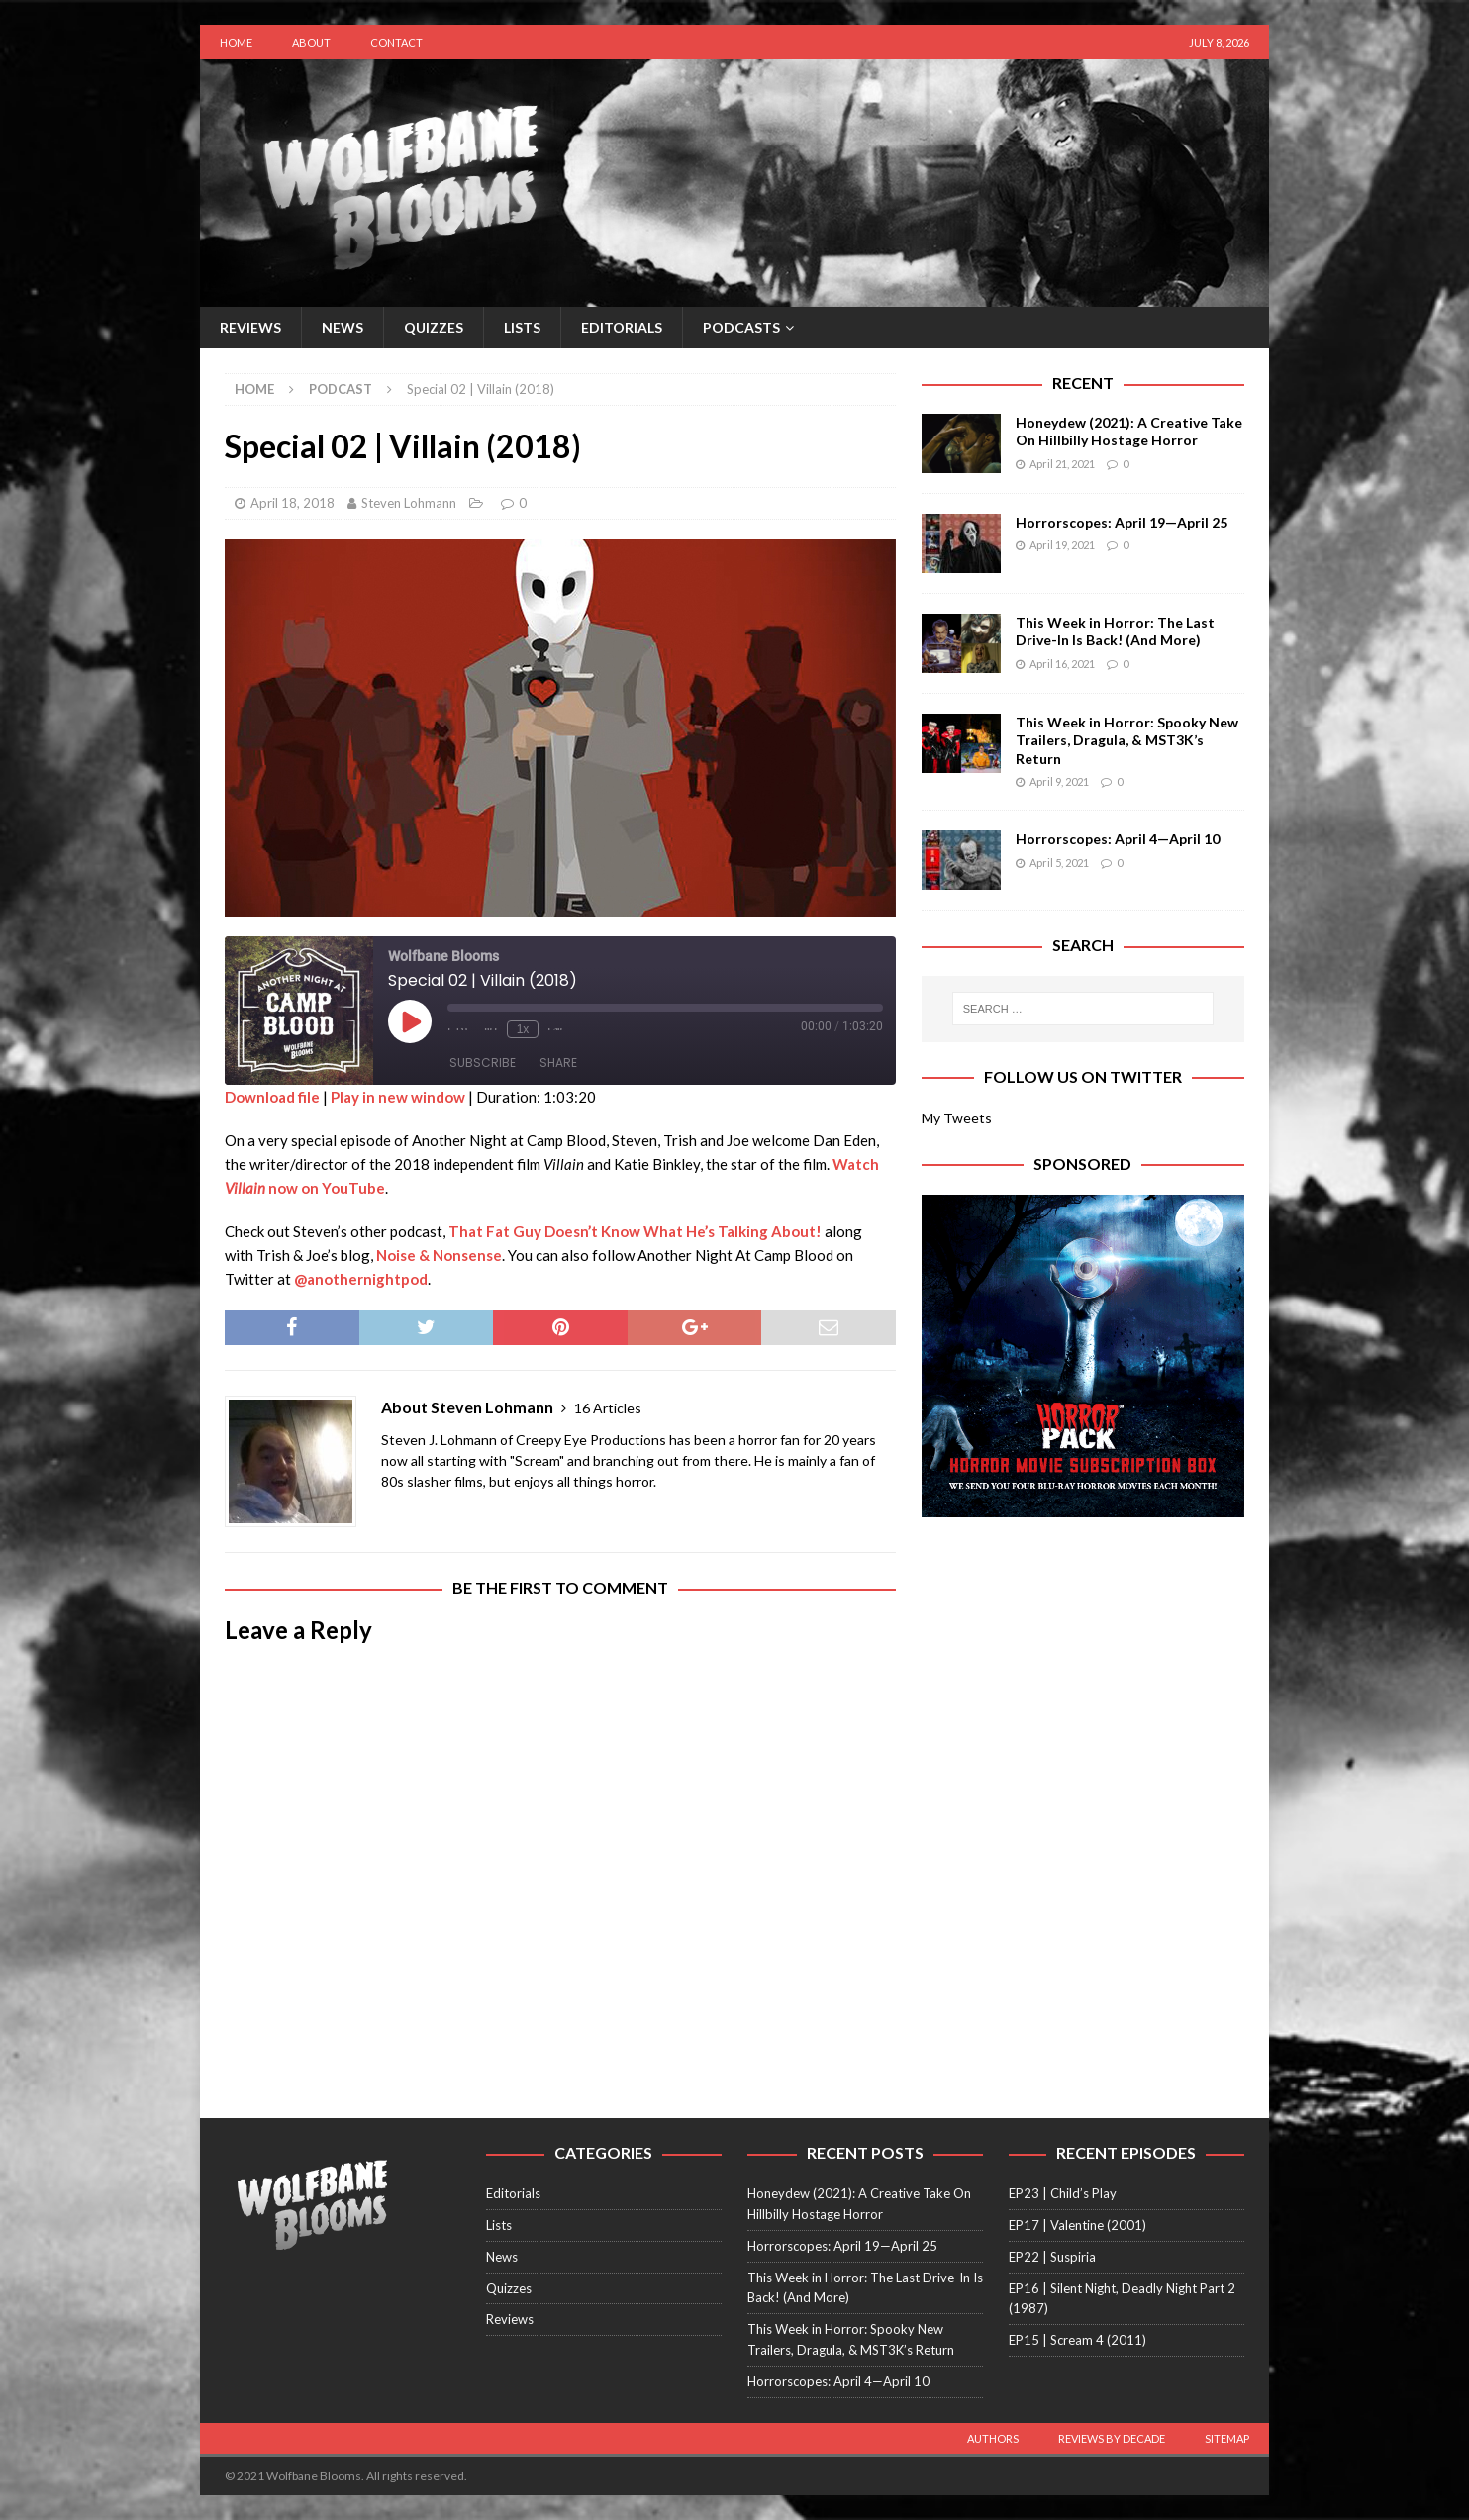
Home (236, 42)
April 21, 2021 (1062, 463)
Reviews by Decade (1111, 2438)
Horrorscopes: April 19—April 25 (1121, 522)
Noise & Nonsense (439, 1255)
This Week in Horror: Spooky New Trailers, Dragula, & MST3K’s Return (1127, 740)
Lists (522, 327)
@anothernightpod (361, 1279)
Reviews (250, 327)
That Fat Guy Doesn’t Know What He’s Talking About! (635, 1231)
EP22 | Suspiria (1052, 2257)
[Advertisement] (1083, 1666)
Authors (993, 2438)
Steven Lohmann (408, 503)
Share (558, 1062)
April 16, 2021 (1062, 663)
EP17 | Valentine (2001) (1077, 2225)
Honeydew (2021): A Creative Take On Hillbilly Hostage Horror (1129, 431)
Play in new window (398, 1097)
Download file (272, 1097)
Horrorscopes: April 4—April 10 (1118, 838)
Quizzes (433, 327)
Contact (396, 42)
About (311, 42)
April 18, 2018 (292, 503)
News (342, 327)
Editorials (621, 327)
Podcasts (741, 327)
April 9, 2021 (1059, 781)
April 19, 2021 (1062, 544)
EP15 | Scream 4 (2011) (1077, 2340)
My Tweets (957, 1118)
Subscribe (482, 1062)
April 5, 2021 (1059, 862)
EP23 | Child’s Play (1063, 2193)
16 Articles (607, 1408)
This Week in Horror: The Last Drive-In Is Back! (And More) (1115, 631)
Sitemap (1227, 2438)
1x (523, 1029)
